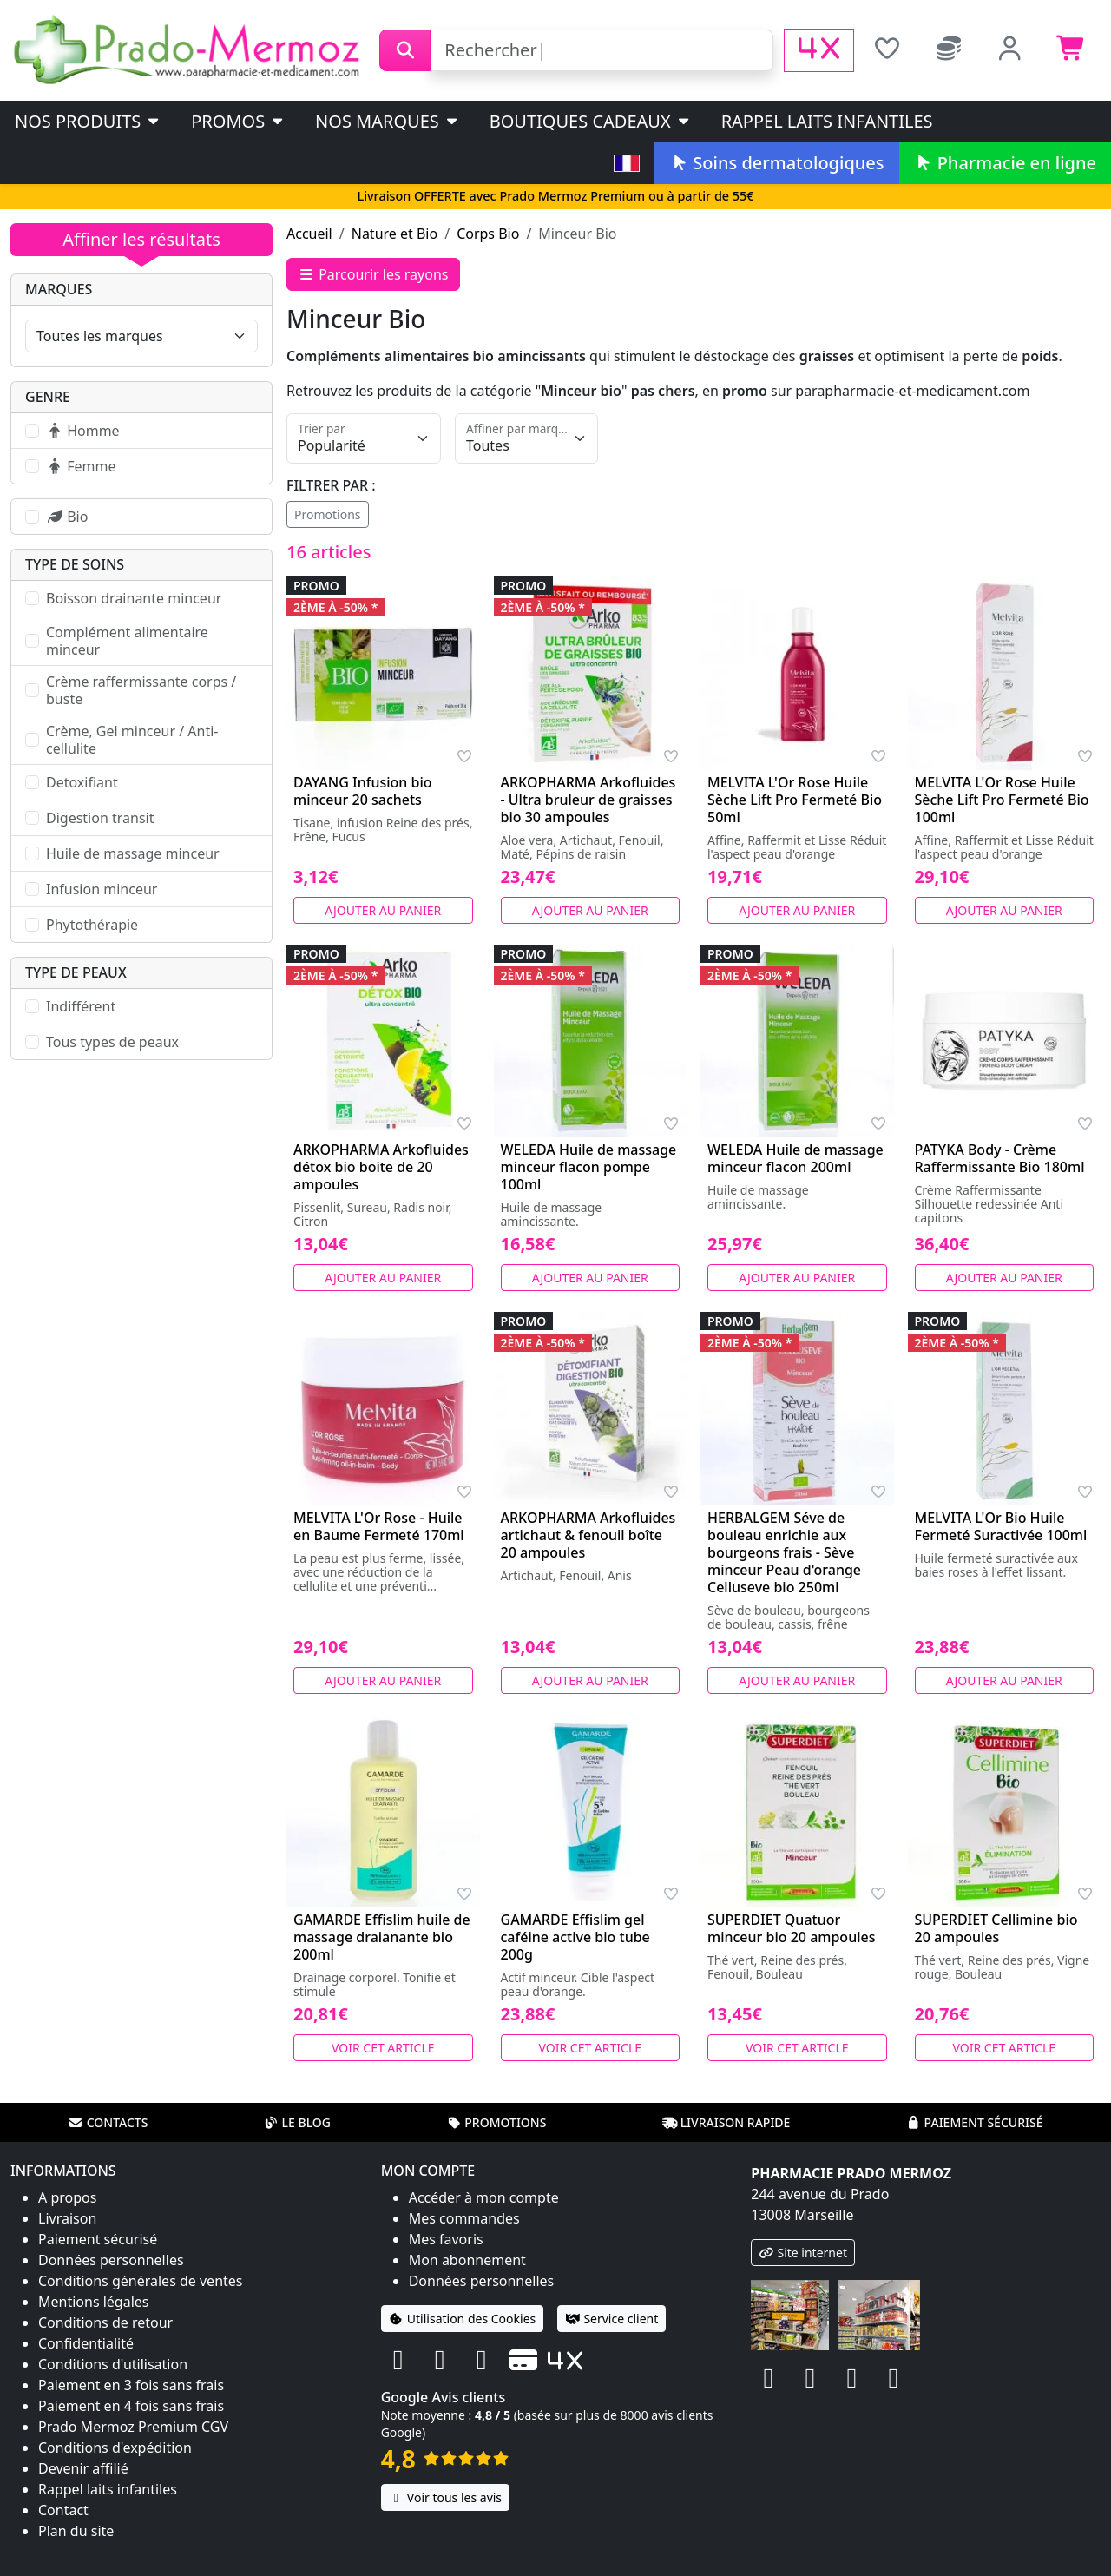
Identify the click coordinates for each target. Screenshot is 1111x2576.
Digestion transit (100, 818)
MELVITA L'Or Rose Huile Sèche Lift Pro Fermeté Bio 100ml (1002, 800)
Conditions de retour (105, 2322)
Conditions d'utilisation (112, 2364)
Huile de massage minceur (133, 853)
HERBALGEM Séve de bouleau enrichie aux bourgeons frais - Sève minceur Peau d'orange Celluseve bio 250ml (784, 1552)
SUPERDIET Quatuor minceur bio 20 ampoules (791, 1928)
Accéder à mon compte (484, 2197)
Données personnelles (111, 2260)
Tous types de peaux (112, 1042)
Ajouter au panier (383, 910)
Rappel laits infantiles (827, 121)
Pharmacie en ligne (1005, 163)
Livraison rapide (726, 2122)
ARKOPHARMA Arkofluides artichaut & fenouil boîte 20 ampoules (588, 1535)
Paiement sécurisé (973, 2122)
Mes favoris (446, 2239)
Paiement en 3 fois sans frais (131, 2385)
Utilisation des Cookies (462, 2318)
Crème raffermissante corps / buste (141, 690)
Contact (63, 2510)
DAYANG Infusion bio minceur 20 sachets (362, 791)
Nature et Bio (394, 233)
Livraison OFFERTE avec (555, 196)
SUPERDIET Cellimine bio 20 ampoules (996, 1928)
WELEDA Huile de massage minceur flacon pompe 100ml (589, 1167)
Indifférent (80, 1006)
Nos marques (387, 121)
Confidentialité (86, 2343)
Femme (80, 466)
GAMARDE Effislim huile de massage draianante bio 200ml (381, 1937)
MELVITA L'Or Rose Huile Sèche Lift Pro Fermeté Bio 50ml (794, 800)
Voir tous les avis (445, 2497)
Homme (83, 430)
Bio (67, 516)
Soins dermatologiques (776, 163)
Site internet (803, 2252)
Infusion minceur (101, 889)
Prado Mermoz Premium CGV (133, 2426)
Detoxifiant (82, 782)
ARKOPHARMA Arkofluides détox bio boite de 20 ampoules (381, 1167)
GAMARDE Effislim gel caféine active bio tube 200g (575, 1937)
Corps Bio (488, 233)
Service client (611, 2318)
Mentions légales (93, 2301)
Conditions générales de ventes (140, 2280)
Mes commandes (464, 2218)
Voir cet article (383, 2047)
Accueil (309, 233)
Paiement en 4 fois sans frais (131, 2405)
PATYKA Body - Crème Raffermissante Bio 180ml (1000, 1158)
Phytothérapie (92, 924)
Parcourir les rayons (373, 274)
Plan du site (76, 2530)
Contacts (108, 2122)
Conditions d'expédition (115, 2447)
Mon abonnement (467, 2260)
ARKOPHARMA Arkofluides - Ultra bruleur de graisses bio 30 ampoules (588, 800)
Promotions (327, 514)
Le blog (297, 2122)
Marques (58, 289)
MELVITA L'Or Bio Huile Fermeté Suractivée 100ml (1001, 1526)
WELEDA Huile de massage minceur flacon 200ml (795, 1158)
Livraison (67, 2218)
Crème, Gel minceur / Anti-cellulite (132, 739)
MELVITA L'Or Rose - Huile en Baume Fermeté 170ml (378, 1526)
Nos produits (88, 121)
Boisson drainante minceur (133, 598)
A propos (67, 2197)
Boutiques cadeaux (591, 121)
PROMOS (238, 121)
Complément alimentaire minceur (127, 640)
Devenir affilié (83, 2468)
